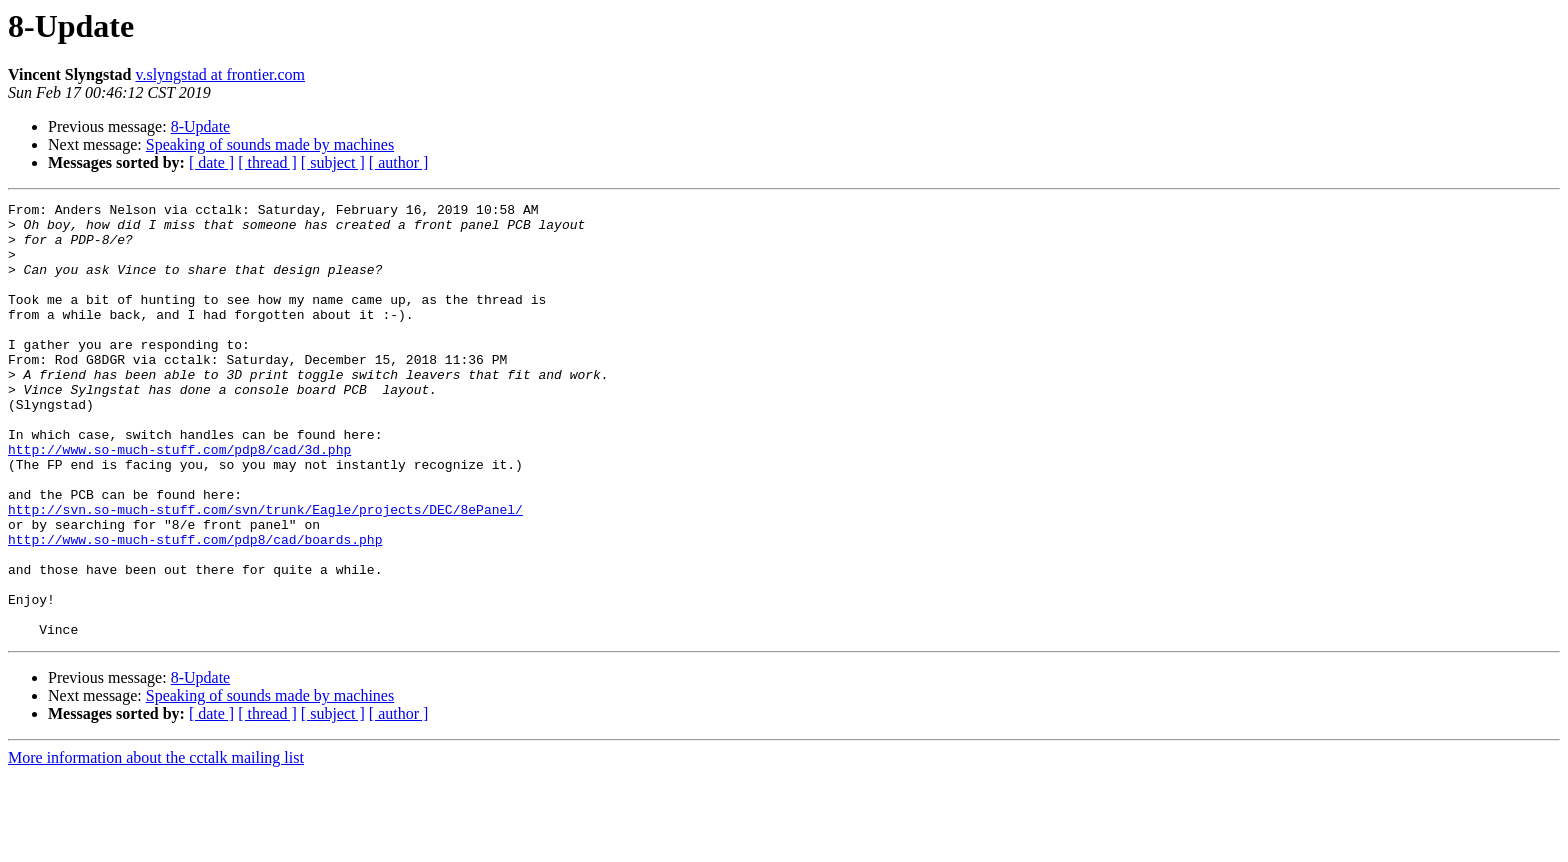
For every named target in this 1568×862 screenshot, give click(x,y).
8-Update (201, 126)
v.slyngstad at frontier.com (220, 74)
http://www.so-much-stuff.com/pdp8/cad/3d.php (179, 500)
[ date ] (211, 162)
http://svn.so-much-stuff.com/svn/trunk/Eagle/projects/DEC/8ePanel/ (265, 572)
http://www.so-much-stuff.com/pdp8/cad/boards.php (195, 608)
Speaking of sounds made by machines (270, 144)
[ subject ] (333, 162)
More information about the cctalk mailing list (156, 844)
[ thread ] (267, 162)
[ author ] (399, 162)
